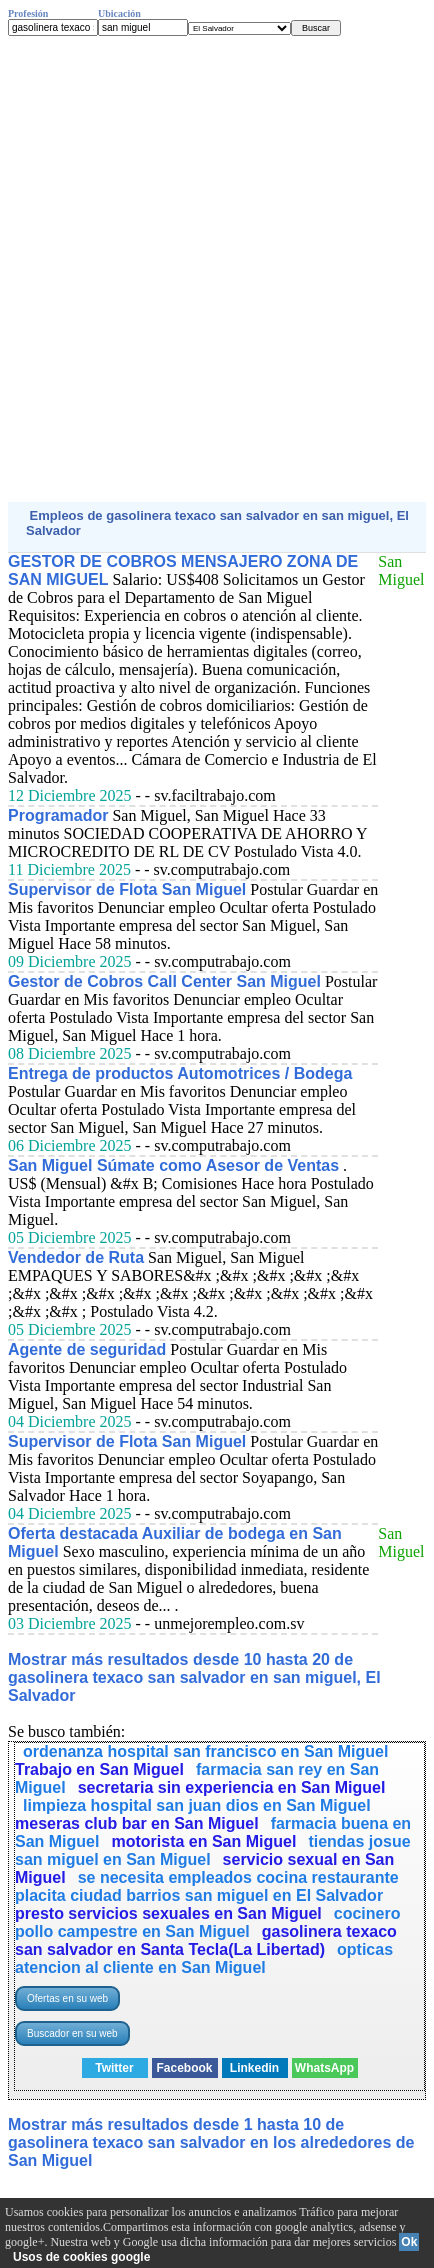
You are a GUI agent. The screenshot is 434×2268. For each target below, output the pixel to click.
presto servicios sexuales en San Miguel (168, 1913)
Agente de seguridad (87, 1349)
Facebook (184, 2068)
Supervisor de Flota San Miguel (127, 889)
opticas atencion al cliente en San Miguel (204, 1958)
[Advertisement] (217, 269)
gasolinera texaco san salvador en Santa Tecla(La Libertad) (206, 1940)
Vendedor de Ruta (76, 1257)
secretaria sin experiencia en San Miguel (232, 1787)
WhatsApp (324, 2068)
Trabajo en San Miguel (99, 1769)
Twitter (114, 2068)
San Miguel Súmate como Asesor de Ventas (173, 1165)
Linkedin (254, 2068)
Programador (58, 815)
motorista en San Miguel (203, 1841)
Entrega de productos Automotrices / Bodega (180, 1073)
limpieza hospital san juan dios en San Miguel (197, 1805)
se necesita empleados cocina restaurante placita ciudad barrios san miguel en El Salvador (207, 1886)
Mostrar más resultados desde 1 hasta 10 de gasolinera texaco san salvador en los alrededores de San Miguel (211, 2142)
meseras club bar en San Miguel (137, 1823)
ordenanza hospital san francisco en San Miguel (205, 1751)
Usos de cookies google (81, 2257)
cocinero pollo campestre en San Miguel (207, 1922)
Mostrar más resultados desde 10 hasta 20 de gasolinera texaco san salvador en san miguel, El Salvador (194, 1677)
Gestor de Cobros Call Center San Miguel (164, 981)
